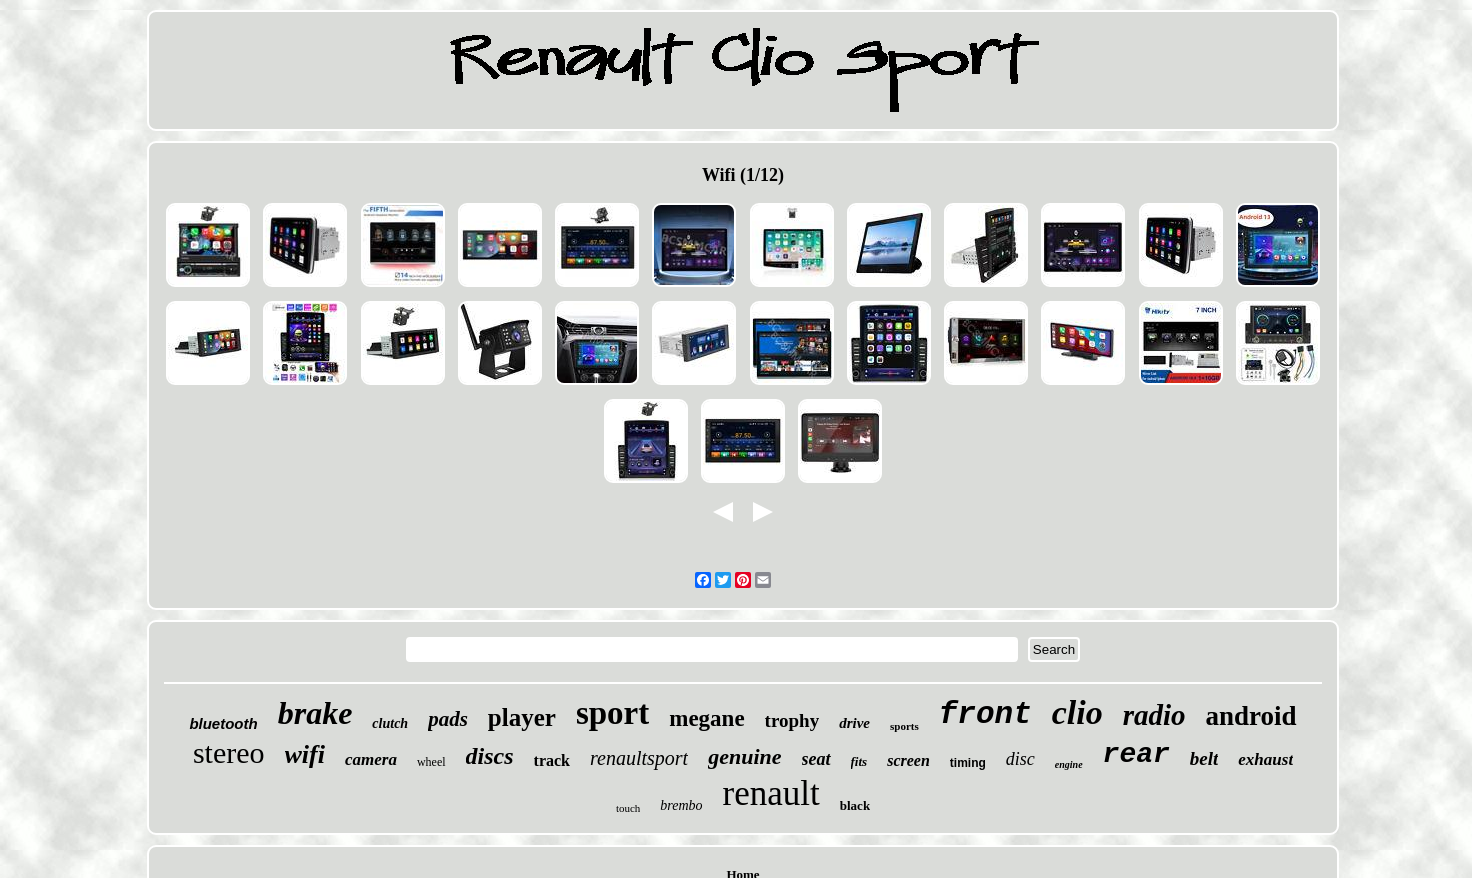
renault (771, 793)
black (855, 805)
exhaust (1265, 759)
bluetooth (223, 723)
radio (1154, 715)
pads (448, 719)
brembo (681, 805)
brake (315, 713)
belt (1204, 758)
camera (371, 759)
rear (1136, 754)
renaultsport (639, 758)
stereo (229, 752)
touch (628, 808)
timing (968, 763)
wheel (431, 762)
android (1251, 716)
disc (1020, 759)
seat (816, 759)
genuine (744, 756)
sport (612, 713)
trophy (792, 720)
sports (904, 726)
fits (859, 761)
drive (854, 723)
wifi (305, 754)
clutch (390, 723)
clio (1077, 712)
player (522, 717)
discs (490, 756)
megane (706, 718)
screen (908, 760)
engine (1069, 764)
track (552, 760)
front (985, 714)
